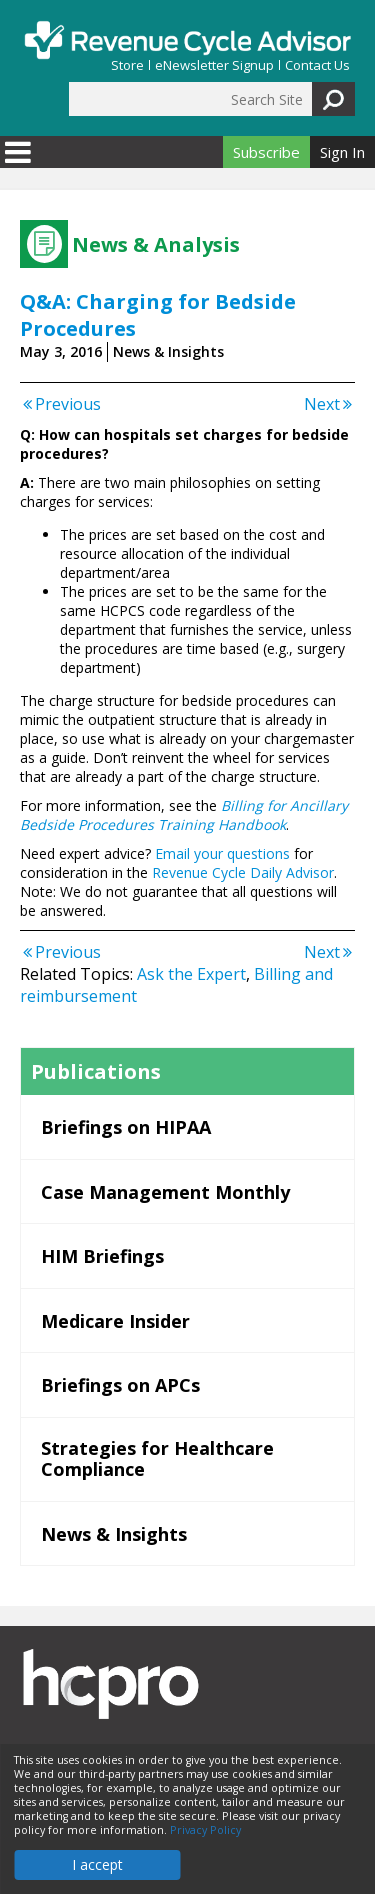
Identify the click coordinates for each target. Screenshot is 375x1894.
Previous (60, 404)
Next (329, 404)
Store (127, 65)
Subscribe (266, 152)
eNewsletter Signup (214, 65)
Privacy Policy (205, 1830)
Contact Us (317, 65)
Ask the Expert (191, 974)
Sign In (342, 152)
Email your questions (222, 853)
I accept (97, 1864)
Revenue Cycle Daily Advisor (243, 872)
